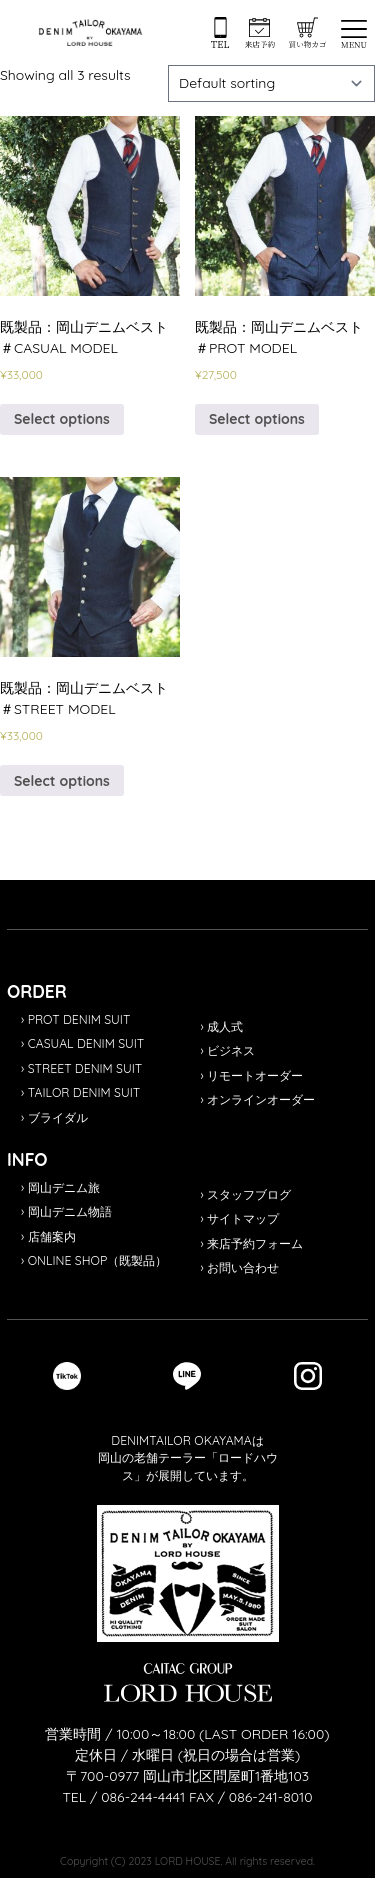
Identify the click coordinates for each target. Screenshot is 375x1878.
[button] (354, 34)
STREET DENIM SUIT (85, 1068)
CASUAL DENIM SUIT (86, 1043)
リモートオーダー (255, 1075)
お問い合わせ (243, 1267)
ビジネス (231, 1050)
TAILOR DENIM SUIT (84, 1092)
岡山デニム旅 (64, 1187)
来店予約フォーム (255, 1243)
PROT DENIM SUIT (79, 1019)
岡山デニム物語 (70, 1211)
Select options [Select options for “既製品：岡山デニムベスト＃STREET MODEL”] (62, 781)
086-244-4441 (143, 1797)
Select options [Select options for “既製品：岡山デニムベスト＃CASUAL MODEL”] (62, 419)
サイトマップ (243, 1218)
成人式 (225, 1026)
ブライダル (58, 1117)
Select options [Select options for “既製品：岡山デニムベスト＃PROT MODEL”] (257, 419)
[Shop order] (272, 83)
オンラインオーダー (261, 1099)
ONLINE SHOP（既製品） (98, 1260)
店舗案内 (52, 1236)
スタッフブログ (249, 1194)
